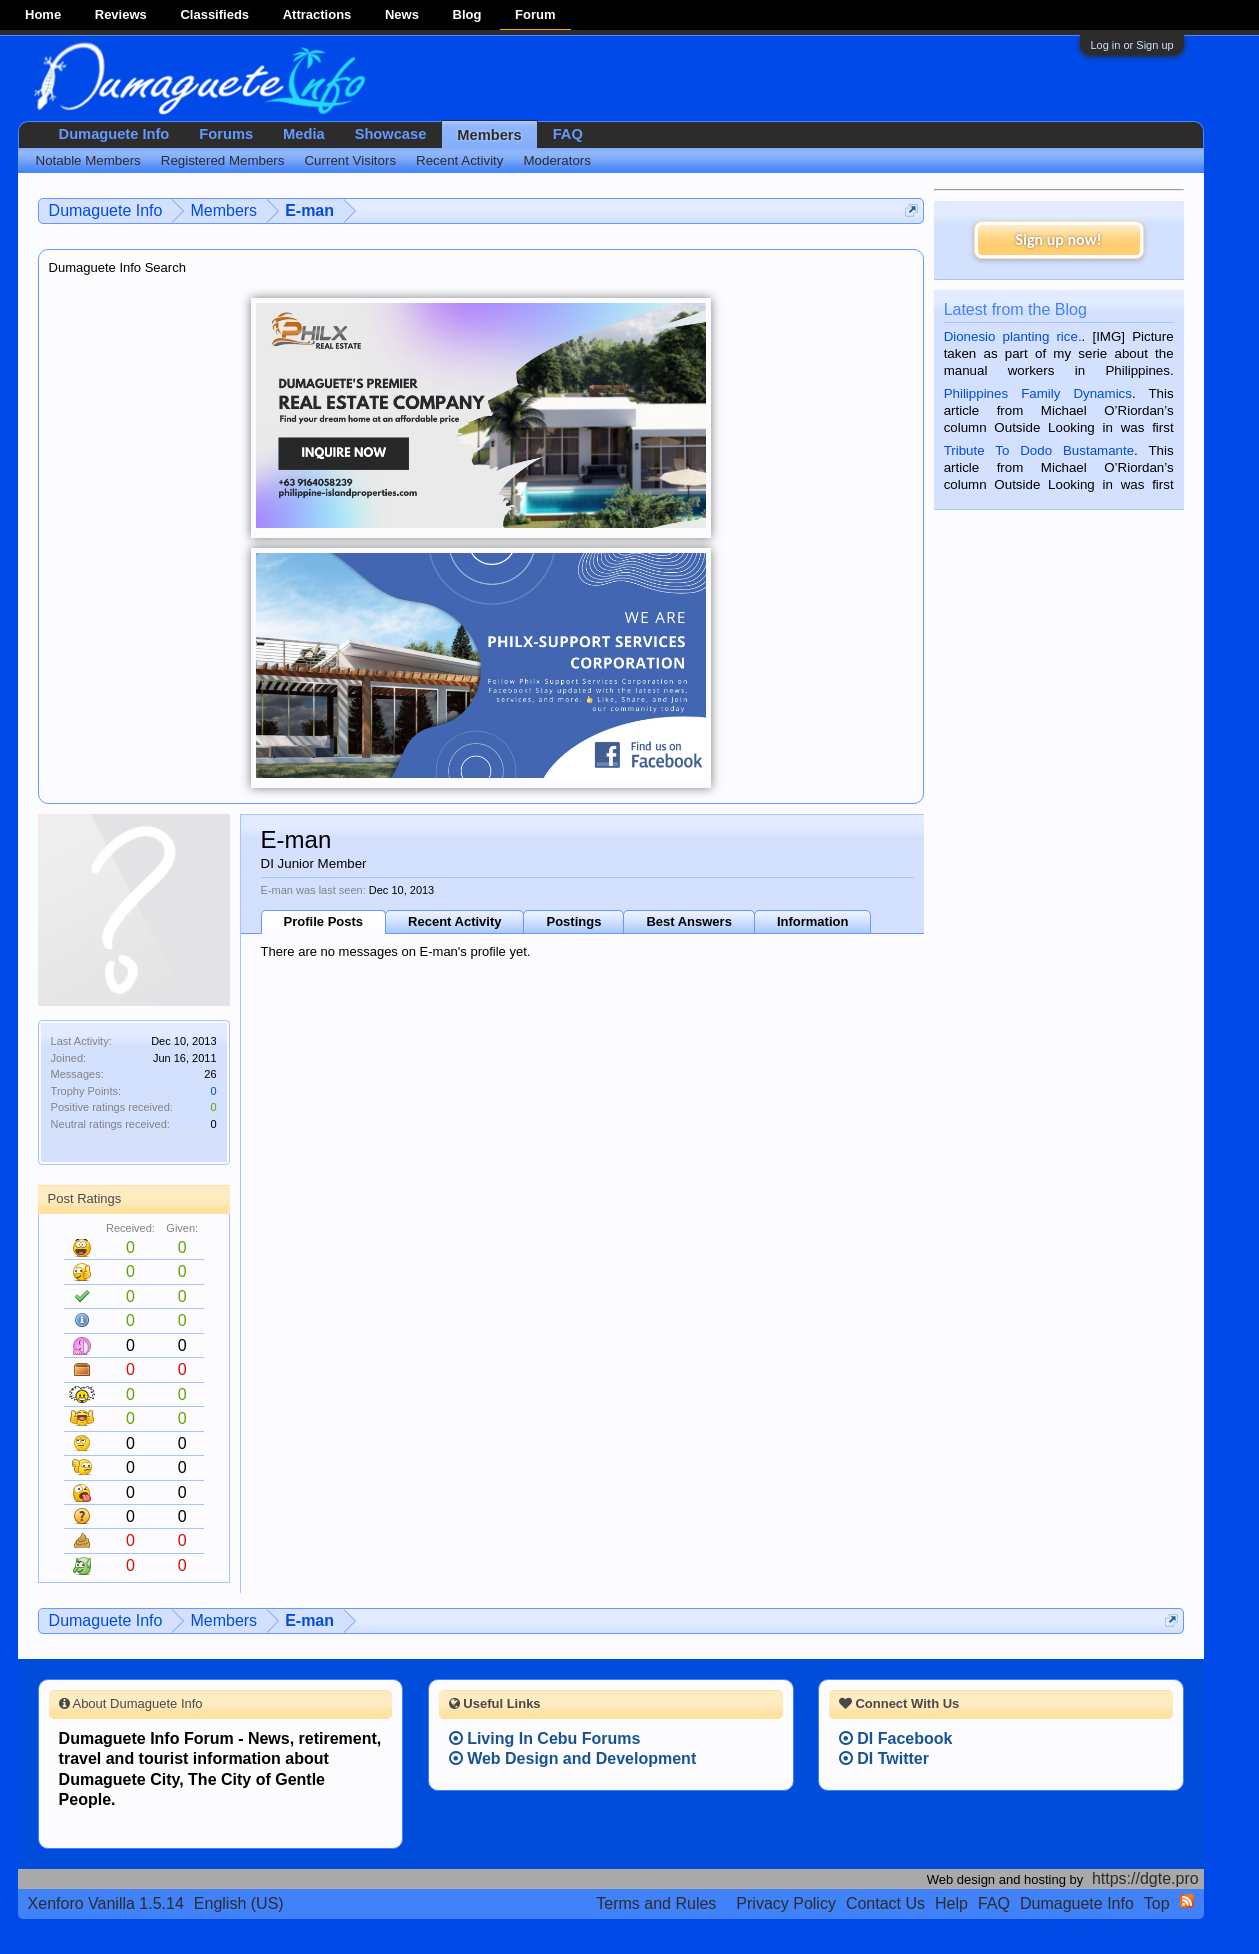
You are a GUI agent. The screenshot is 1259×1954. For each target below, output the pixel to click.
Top (1157, 1903)
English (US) (239, 1903)
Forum (535, 14)
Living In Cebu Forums (545, 1738)
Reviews (121, 14)
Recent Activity (454, 921)
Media (304, 134)
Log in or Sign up (1131, 45)
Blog (467, 14)
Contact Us (885, 1903)
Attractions (317, 14)
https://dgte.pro (1145, 1878)
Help (951, 1903)
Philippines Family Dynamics (1038, 393)
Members (489, 135)
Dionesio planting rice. (1013, 336)
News (402, 14)
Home (43, 14)
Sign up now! (1058, 239)
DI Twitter (884, 1758)
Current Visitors (350, 160)
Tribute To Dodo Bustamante (1039, 450)
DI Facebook (896, 1738)
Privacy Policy (786, 1903)
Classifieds (214, 14)
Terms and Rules (656, 1903)
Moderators (557, 160)
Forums (226, 134)
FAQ (568, 134)
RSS (1187, 1901)
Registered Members (223, 160)
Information (813, 921)
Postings (573, 921)
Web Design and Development (573, 1758)
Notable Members (88, 160)
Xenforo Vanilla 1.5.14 (106, 1903)
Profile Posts (323, 921)
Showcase (391, 134)
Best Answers (689, 921)
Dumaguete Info (114, 134)
